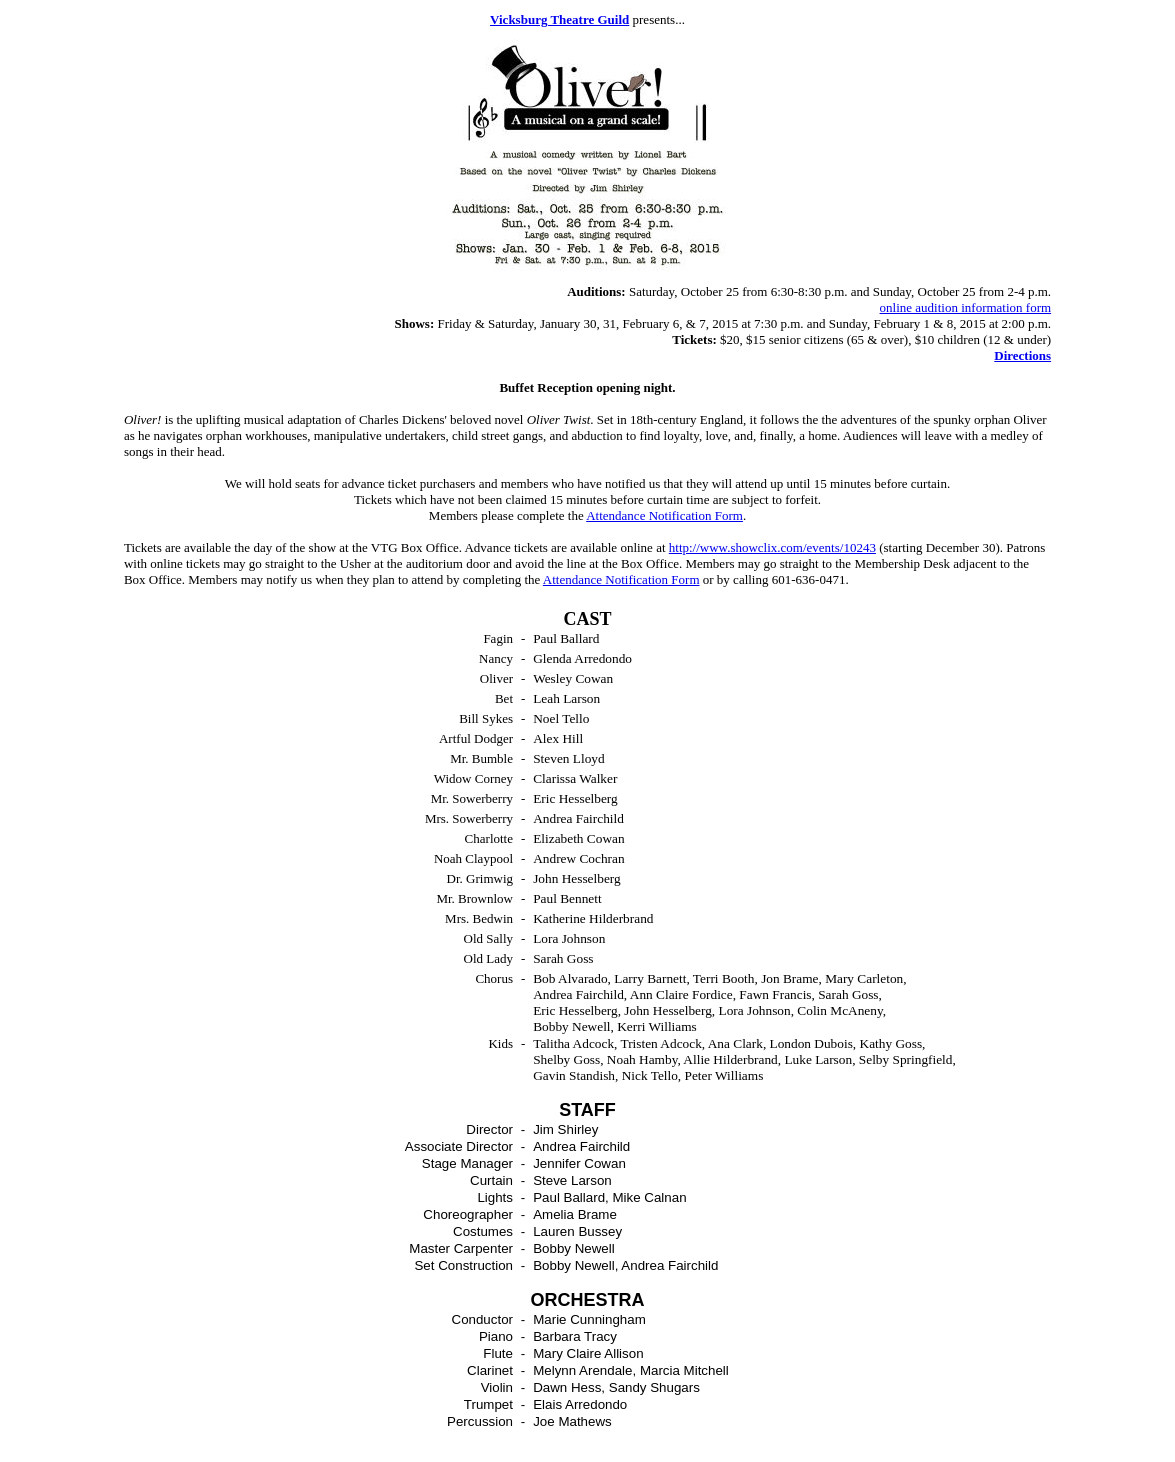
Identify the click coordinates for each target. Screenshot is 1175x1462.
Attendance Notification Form (664, 515)
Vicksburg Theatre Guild (559, 19)
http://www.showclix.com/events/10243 (772, 547)
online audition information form (966, 307)
